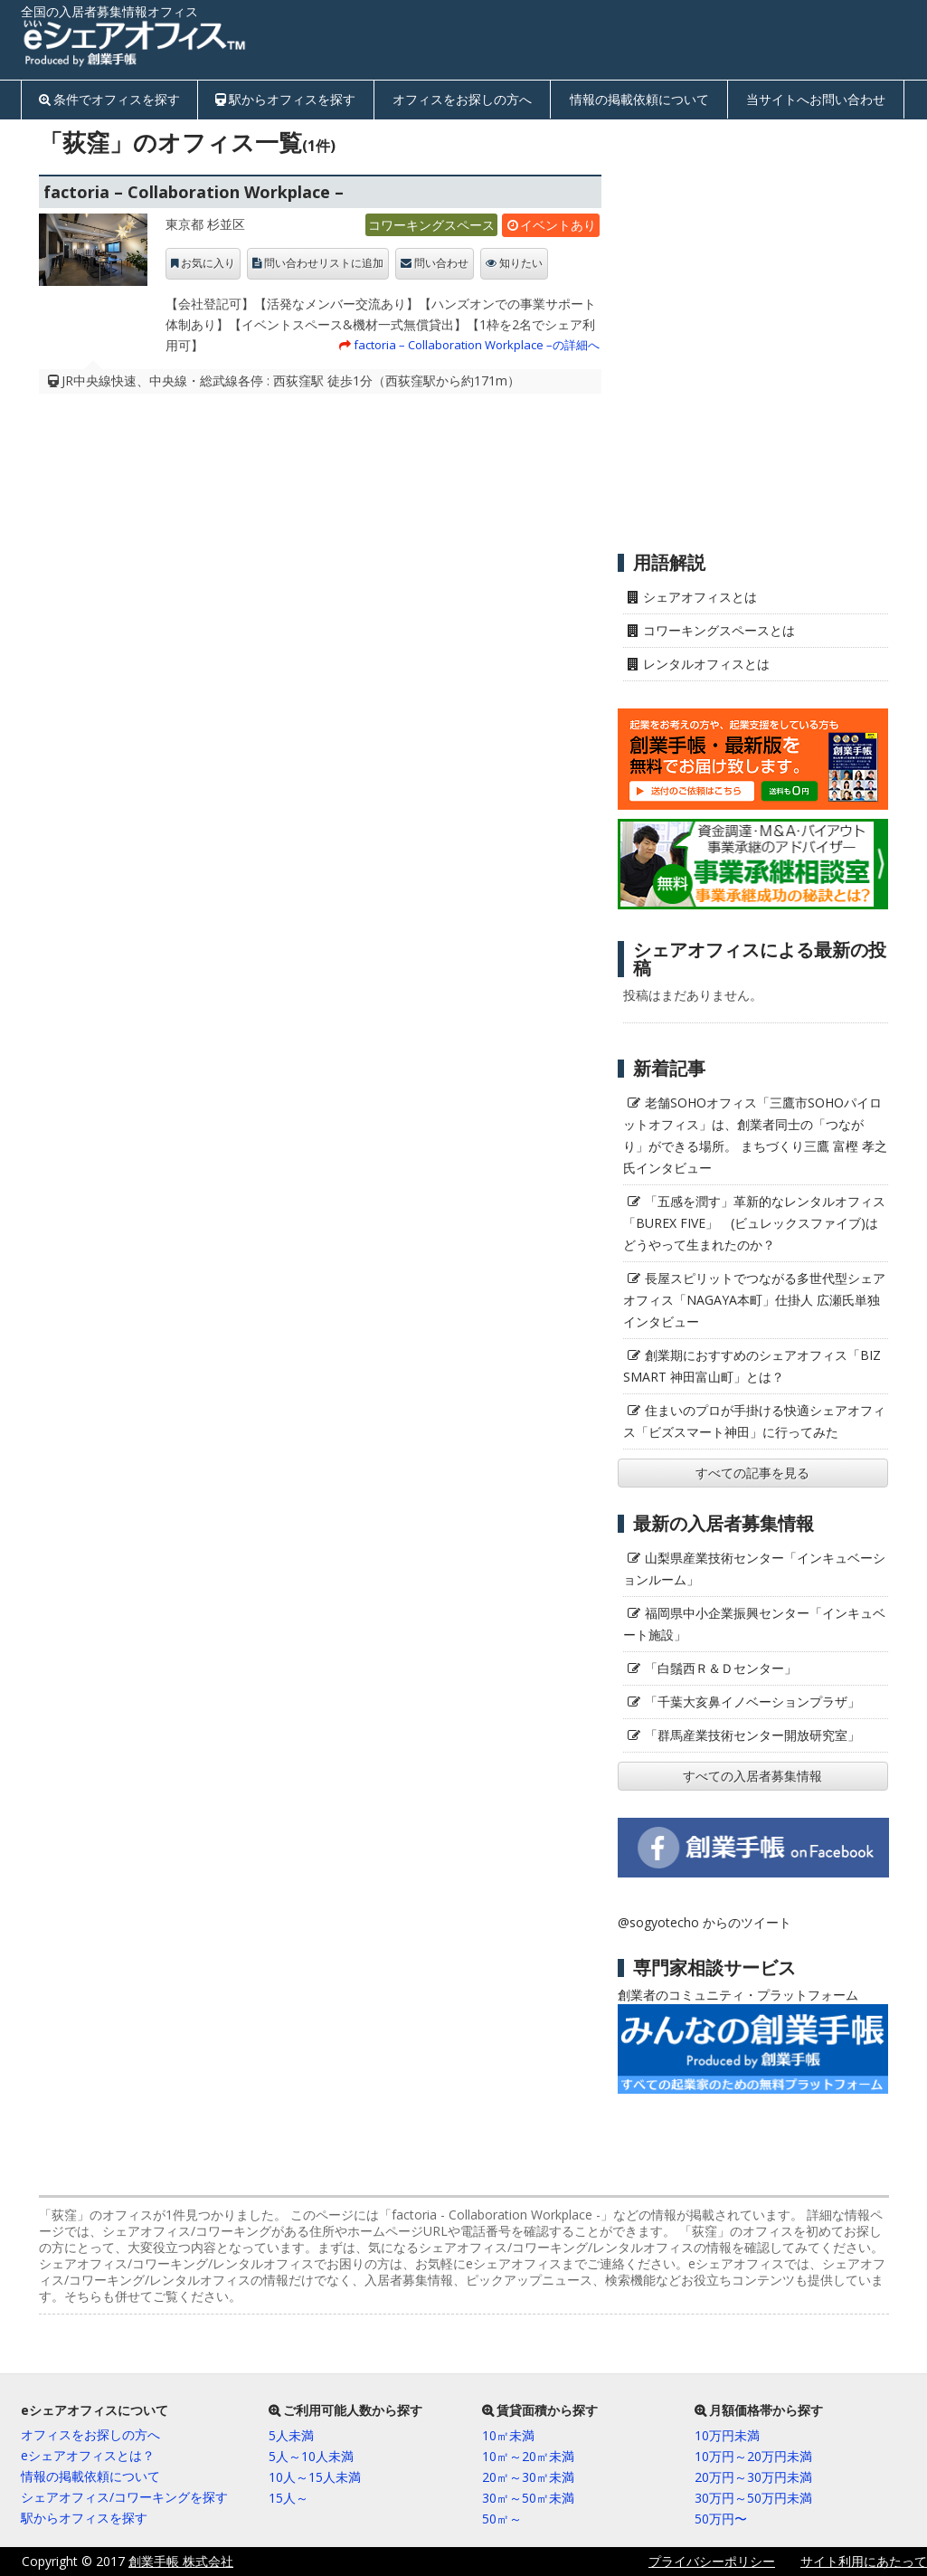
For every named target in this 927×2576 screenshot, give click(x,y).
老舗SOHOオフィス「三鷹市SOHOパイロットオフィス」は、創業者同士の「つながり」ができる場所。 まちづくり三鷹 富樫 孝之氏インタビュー (755, 1135)
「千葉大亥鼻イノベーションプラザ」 (752, 1701)
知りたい (521, 263)
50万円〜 (721, 2518)
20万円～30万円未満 (753, 2477)
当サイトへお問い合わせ (815, 99)
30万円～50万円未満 (753, 2497)
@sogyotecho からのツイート (704, 1922)
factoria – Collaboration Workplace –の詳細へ (477, 345)
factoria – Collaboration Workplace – (193, 192)
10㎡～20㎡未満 (528, 2456)
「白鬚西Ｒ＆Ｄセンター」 (721, 1668)
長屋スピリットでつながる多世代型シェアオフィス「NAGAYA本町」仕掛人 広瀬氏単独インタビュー (754, 1299)
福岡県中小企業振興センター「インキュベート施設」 (754, 1623)
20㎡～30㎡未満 (528, 2477)
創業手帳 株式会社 (180, 2561)
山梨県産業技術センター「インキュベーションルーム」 (754, 1568)
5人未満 (291, 2435)
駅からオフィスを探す (292, 99)
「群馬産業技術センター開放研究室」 (752, 1735)
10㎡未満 (508, 2435)
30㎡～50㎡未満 (528, 2497)
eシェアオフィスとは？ (88, 2455)
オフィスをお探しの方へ (462, 99)
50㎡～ (502, 2518)
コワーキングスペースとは (719, 630)
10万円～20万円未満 (753, 2456)
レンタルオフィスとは (706, 663)
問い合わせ (441, 263)
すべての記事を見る (752, 1472)
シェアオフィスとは (700, 596)
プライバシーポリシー (711, 2561)
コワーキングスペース (431, 224)
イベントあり (558, 224)
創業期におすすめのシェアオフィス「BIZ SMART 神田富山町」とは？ (752, 1365)
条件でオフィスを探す (116, 99)
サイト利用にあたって (863, 2561)
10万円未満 (727, 2435)
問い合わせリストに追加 (323, 263)
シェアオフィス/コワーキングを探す (124, 2496)
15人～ (288, 2497)
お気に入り (208, 263)
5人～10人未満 (311, 2456)
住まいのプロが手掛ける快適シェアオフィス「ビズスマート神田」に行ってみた (754, 1421)
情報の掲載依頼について (639, 99)
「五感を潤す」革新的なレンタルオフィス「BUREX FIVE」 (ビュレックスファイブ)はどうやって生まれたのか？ (754, 1223)
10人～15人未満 (315, 2477)
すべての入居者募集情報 (752, 1775)
